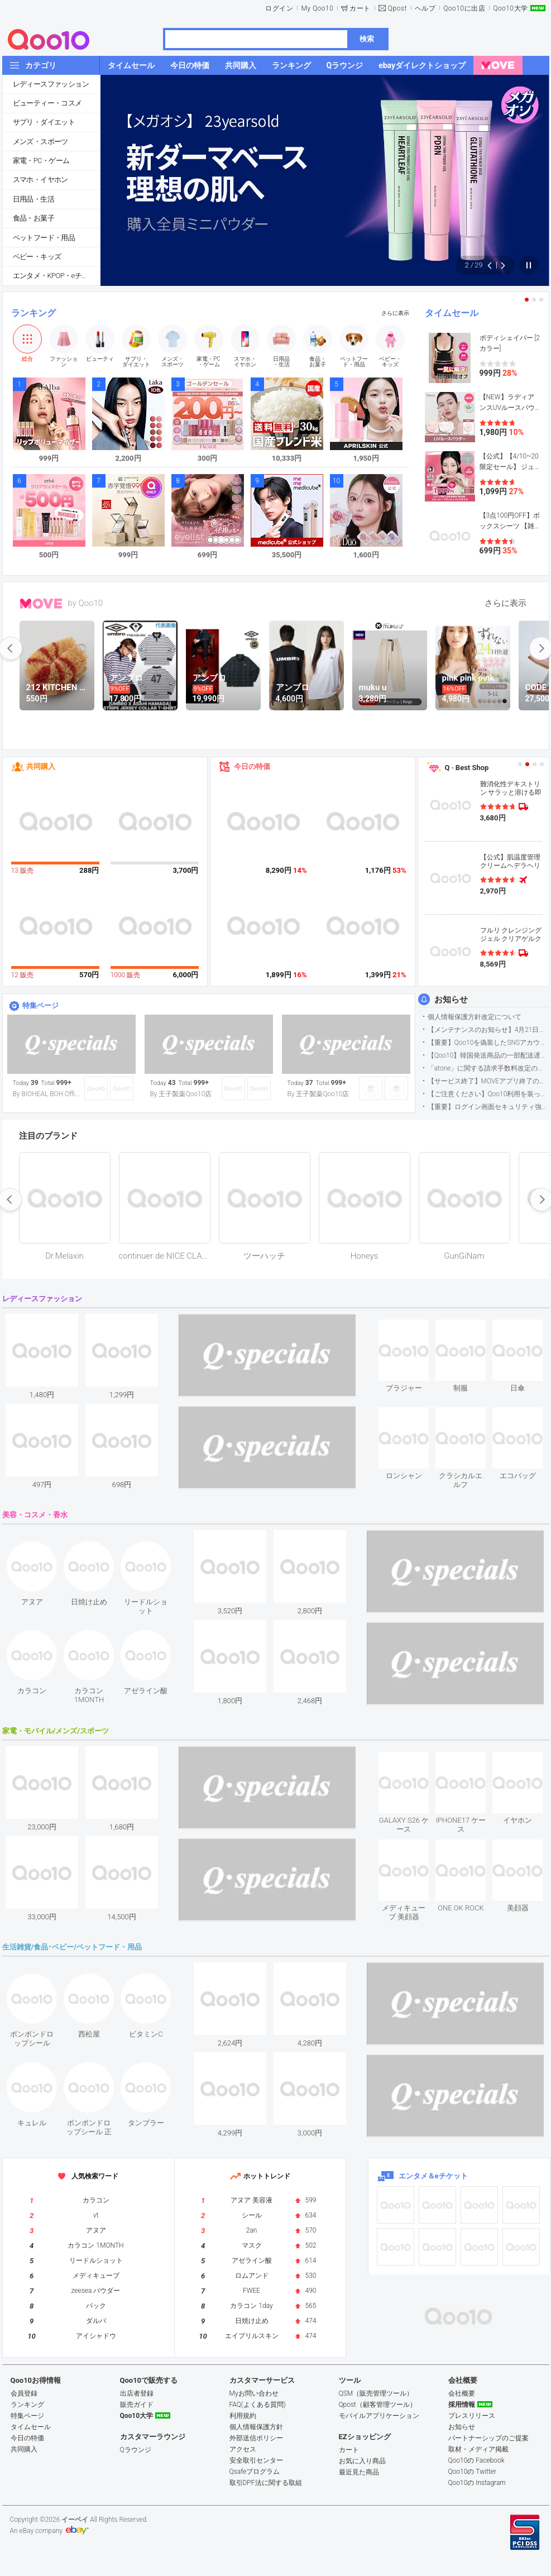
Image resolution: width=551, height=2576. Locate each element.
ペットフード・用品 (44, 237)
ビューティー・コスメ (47, 103)
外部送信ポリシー (256, 2438)
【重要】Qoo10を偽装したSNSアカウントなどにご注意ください (488, 1042)
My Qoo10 (317, 8)
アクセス (242, 2449)
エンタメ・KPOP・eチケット (56, 275)
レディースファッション (51, 84)
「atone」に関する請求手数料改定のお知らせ (488, 1068)
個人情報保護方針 (256, 2427)
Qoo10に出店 (464, 8)
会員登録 (24, 2393)
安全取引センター (256, 2460)
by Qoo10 (85, 603)
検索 (367, 39)
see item (413, 1328)
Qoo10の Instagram (477, 2483)
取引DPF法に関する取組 (265, 2483)
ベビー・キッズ (37, 256)
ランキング (33, 313)
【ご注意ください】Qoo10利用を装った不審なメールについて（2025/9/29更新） (488, 1094)
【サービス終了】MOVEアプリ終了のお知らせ (488, 1081)
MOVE (41, 603)
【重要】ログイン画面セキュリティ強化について (488, 1107)
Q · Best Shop (467, 767)
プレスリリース (471, 2416)
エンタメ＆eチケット (433, 2176)
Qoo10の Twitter (472, 2471)
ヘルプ (425, 8)
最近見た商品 (359, 2472)
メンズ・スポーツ (40, 141)
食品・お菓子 (33, 218)
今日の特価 (252, 766)
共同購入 (40, 766)
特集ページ (40, 1005)
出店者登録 (137, 2393)
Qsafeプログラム (254, 2471)
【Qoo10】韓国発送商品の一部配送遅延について (488, 1055)
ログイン (279, 8)
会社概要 (461, 2393)
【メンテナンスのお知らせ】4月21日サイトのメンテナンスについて (488, 1030)
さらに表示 (395, 313)
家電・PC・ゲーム (41, 160)
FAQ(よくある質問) (257, 2404)
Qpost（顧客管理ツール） (377, 2404)
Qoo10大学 (510, 8)
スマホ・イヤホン (40, 179)
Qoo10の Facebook (476, 2460)
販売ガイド (137, 2404)
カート (360, 8)
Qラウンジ (135, 2450)
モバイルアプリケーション (379, 2416)
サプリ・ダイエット (44, 122)
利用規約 (242, 2416)
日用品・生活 (33, 199)
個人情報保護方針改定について (474, 1017)
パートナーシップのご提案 (488, 2438)
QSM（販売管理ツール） (376, 2393)
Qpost (397, 8)
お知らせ (451, 1000)
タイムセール (451, 313)
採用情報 (461, 2404)
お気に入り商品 (362, 2461)
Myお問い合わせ (254, 2393)
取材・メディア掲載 (478, 2449)
